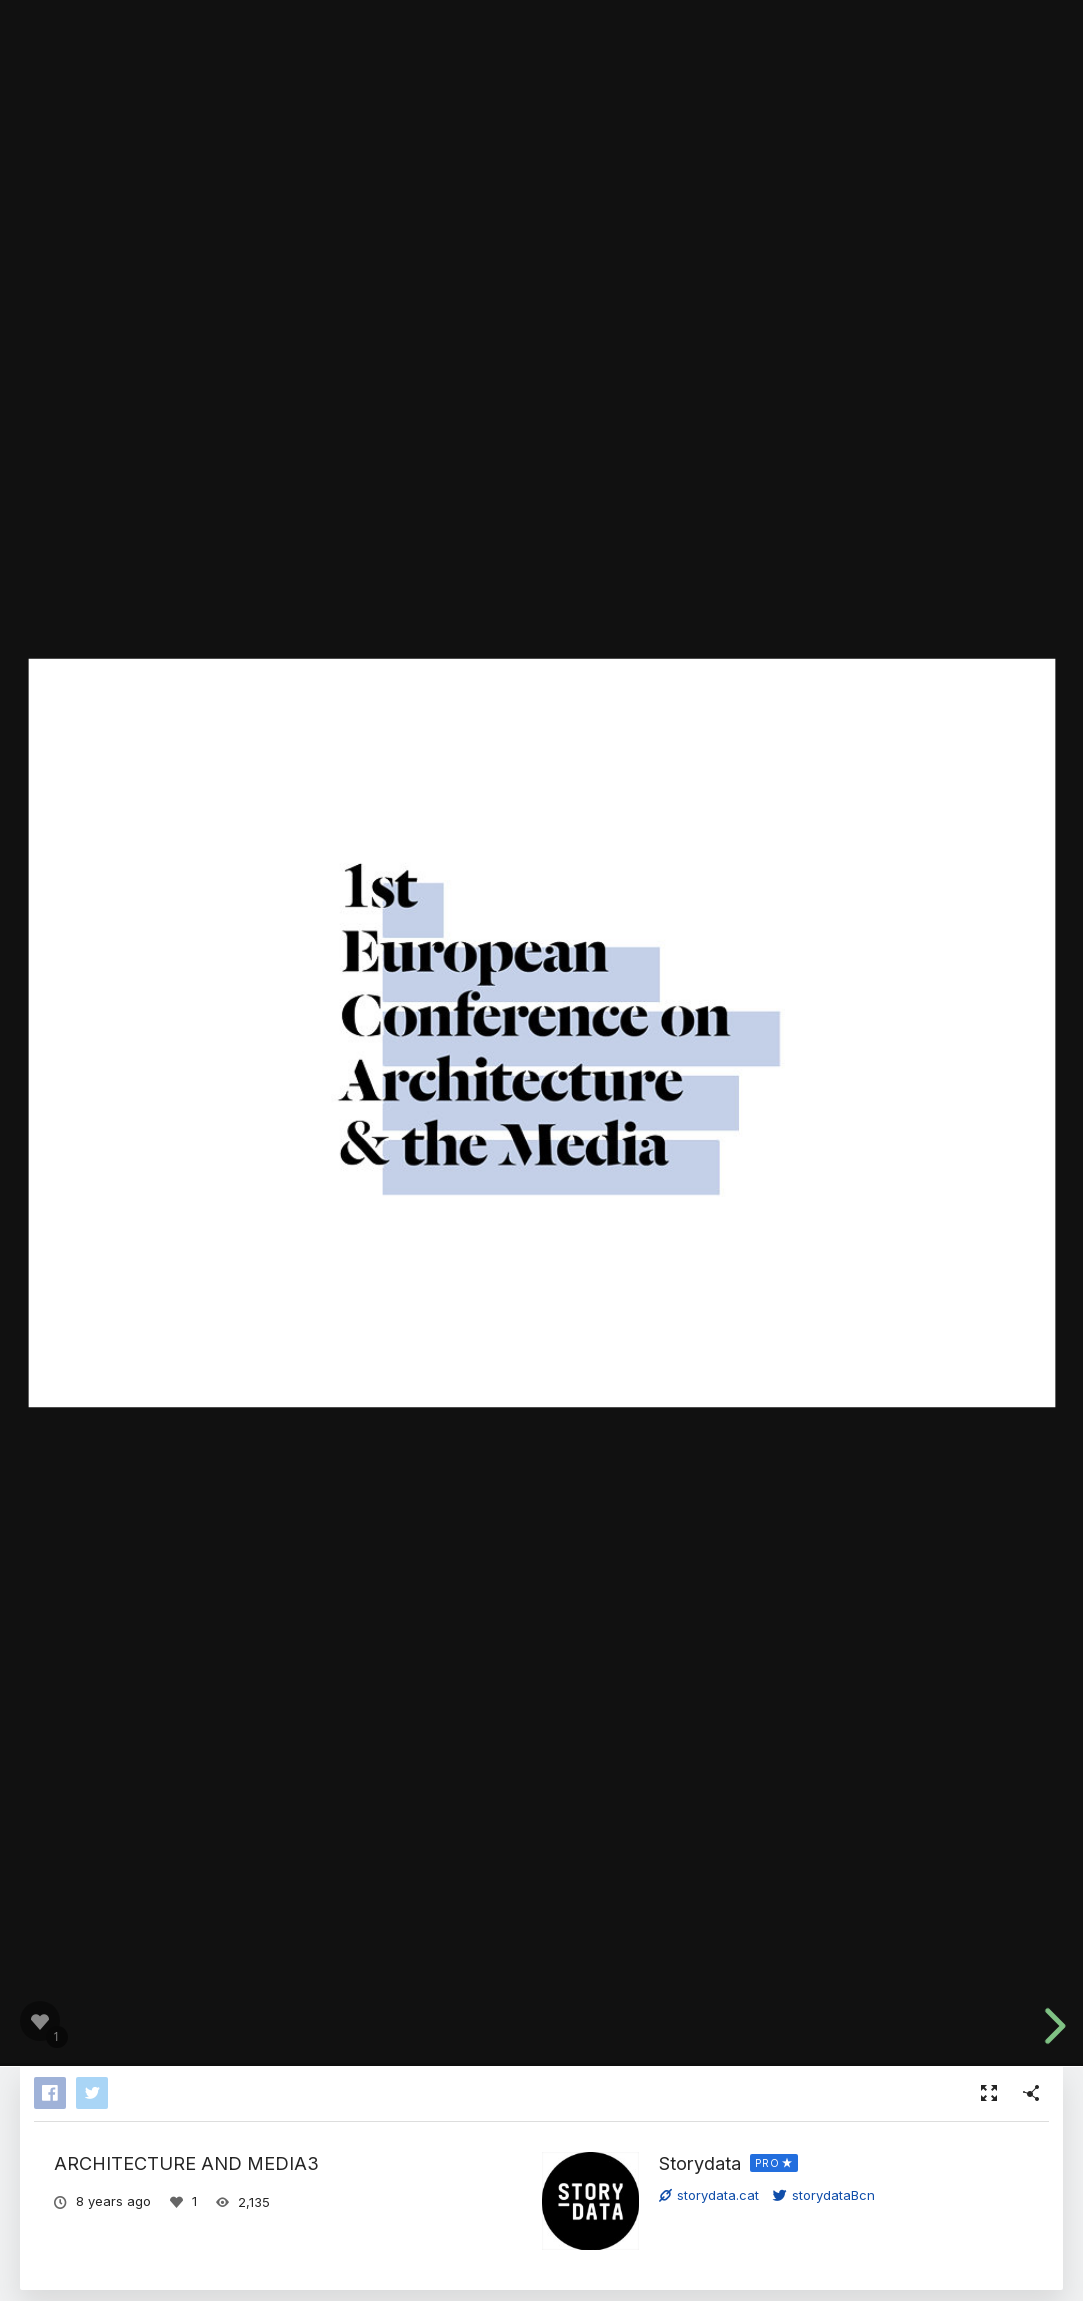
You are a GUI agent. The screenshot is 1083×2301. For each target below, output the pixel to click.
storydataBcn (824, 2195)
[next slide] (1052, 2026)
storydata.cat (709, 2195)
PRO (767, 2163)
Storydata (700, 2163)
